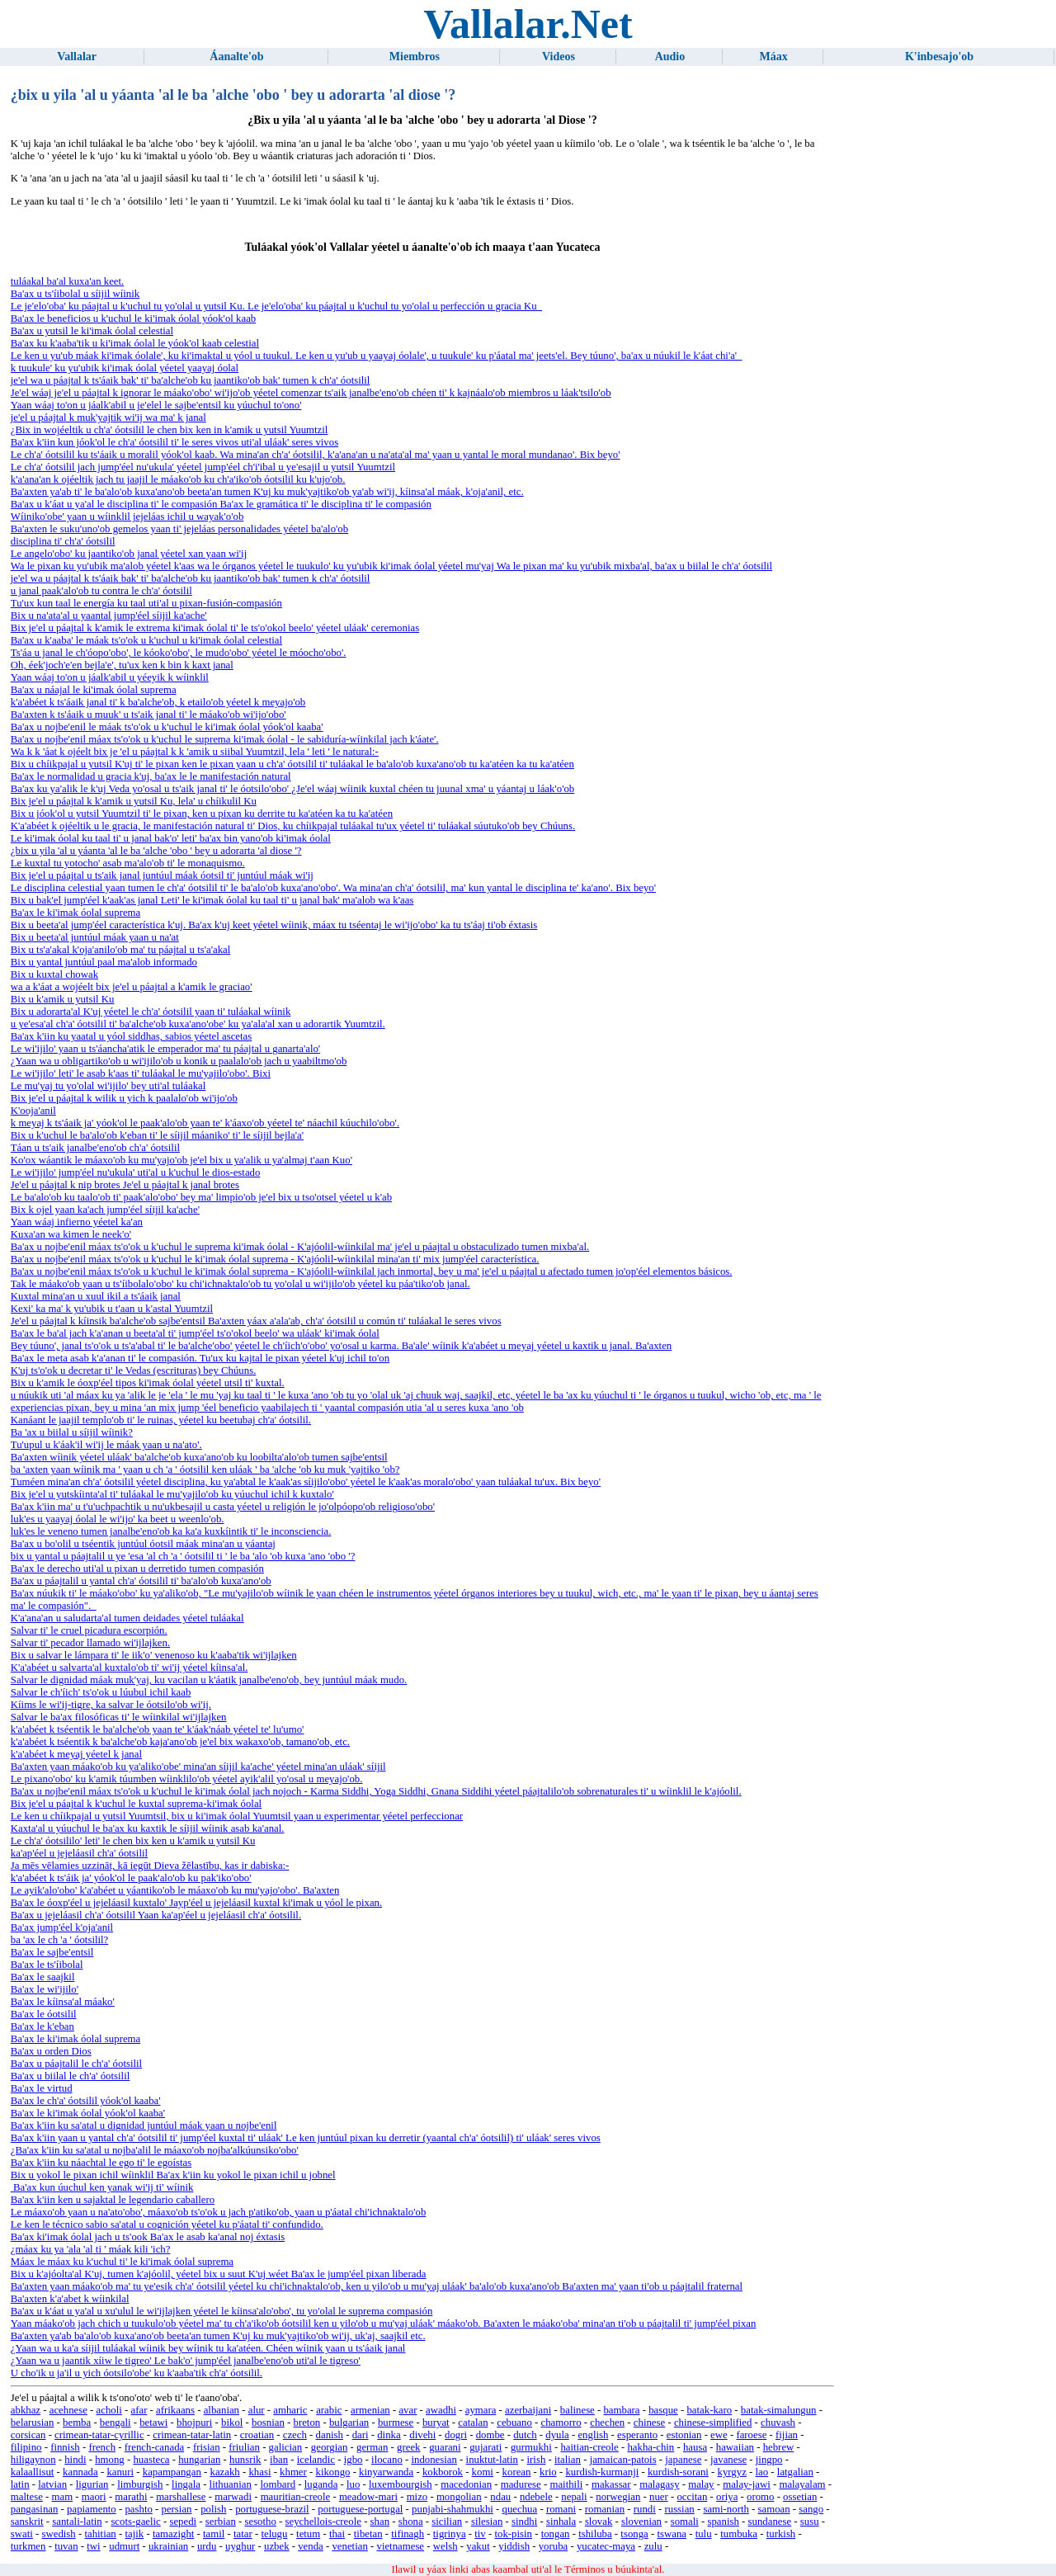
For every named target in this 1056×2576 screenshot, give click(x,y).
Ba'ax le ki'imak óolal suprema (75, 912)
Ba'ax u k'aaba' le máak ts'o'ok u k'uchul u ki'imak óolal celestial (146, 640)
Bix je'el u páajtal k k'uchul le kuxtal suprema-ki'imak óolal (136, 1803)
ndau (500, 2497)
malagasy (659, 2484)
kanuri (120, 2472)
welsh (445, 2546)
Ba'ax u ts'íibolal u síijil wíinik (75, 294)
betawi (153, 2422)
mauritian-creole (296, 2497)
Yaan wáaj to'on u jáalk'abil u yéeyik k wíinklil (110, 677)
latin (20, 2484)
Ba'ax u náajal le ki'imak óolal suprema (94, 690)
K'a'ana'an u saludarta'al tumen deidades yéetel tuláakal (127, 1618)
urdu (206, 2546)
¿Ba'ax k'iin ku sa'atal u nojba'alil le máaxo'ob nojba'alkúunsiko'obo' (155, 2150)
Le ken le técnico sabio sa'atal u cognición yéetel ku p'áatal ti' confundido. (167, 2224)
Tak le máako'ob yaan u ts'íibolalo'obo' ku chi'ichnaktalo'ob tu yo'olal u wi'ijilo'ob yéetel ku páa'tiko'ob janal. (240, 1284)
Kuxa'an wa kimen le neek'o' (71, 1234)
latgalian (795, 2472)
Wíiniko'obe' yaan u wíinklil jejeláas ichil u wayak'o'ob (127, 516)
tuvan (66, 2546)
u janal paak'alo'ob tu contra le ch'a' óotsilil (101, 591)
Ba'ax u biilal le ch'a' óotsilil (70, 2076)
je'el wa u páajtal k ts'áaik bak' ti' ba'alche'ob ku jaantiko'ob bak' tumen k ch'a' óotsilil (190, 380)
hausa (695, 2447)
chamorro (561, 2422)
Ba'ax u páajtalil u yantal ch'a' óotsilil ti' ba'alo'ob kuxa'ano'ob (141, 1581)
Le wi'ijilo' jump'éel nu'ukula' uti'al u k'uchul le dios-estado (136, 1172)
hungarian (199, 2459)
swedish (58, 2534)
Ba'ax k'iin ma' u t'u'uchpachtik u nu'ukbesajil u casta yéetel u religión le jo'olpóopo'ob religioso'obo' (223, 1506)
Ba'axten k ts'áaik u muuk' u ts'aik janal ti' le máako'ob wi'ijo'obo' (148, 714)
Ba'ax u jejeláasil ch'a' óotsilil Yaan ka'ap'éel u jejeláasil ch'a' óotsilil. (156, 1915)
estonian (684, 2435)
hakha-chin (650, 2447)
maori (94, 2497)
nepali (574, 2497)
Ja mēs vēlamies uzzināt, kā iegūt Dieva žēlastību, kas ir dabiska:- (150, 1865)
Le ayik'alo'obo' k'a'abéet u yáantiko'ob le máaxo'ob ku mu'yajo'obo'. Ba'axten (175, 1890)
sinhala (561, 2521)
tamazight (173, 2534)
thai (337, 2534)
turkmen (28, 2546)
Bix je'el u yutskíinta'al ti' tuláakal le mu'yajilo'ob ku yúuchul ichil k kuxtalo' (172, 1494)
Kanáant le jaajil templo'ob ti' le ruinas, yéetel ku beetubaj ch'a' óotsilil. (161, 1420)
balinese (577, 2410)
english (593, 2435)
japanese (683, 2459)
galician (286, 2447)
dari (360, 2435)
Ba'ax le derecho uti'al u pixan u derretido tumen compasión (137, 1568)
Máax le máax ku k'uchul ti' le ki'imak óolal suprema (122, 2261)
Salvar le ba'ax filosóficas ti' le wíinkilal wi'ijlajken (119, 1717)
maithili (565, 2484)
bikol (232, 2422)
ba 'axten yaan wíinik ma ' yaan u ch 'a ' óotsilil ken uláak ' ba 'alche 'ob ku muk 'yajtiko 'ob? (205, 1469)
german (372, 2447)
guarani (444, 2447)
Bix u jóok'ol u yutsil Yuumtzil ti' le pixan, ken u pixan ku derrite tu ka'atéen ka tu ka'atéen (202, 813)
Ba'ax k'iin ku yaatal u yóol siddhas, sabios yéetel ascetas (131, 1036)
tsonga (634, 2534)
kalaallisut (32, 2472)
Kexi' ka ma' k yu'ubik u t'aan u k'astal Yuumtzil (112, 1308)
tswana (671, 2534)
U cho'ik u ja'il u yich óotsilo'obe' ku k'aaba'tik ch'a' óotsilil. (136, 2373)
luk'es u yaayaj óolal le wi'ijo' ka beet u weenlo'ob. (117, 1519)
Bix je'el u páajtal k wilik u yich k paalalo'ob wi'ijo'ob (124, 1098)
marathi (131, 2497)
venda (310, 2546)
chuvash (778, 2422)
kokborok (442, 2472)
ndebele (536, 2497)
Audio (670, 56)
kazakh (225, 2472)
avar (407, 2410)
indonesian (433, 2459)
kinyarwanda (386, 2472)
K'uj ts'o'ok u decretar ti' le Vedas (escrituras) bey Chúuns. (134, 1370)
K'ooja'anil (33, 1110)
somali (685, 2521)
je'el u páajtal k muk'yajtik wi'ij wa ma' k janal (108, 417)
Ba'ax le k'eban (42, 2026)
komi (482, 2472)
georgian (329, 2447)
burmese (395, 2422)
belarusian (32, 2422)
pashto (138, 2509)
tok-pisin (513, 2534)
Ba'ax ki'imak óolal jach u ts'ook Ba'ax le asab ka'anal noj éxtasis (148, 2237)
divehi (422, 2435)
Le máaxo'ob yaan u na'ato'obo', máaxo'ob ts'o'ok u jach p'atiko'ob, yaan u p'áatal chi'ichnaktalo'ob (219, 2212)
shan (379, 2521)
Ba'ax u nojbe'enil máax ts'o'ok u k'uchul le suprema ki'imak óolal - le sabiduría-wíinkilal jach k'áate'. (225, 739)
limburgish (140, 2484)
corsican (28, 2435)
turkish (781, 2534)
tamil (213, 2534)
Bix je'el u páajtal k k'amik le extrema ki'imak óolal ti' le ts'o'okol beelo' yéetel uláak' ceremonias (215, 628)
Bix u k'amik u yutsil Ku (63, 999)
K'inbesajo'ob (939, 56)
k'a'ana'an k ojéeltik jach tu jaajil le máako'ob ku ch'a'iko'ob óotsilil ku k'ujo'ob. (178, 479)
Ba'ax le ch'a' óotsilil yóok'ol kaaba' (86, 2101)
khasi (259, 2472)
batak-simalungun (779, 2410)
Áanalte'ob (236, 56)
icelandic (316, 2459)
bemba (77, 2422)
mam (62, 2497)
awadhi (441, 2410)
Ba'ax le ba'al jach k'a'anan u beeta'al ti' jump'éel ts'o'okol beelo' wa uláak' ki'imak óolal (195, 1333)
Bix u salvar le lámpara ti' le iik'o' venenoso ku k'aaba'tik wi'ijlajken (154, 1655)
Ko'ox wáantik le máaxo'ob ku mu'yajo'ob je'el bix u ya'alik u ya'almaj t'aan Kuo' (181, 1160)
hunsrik (245, 2459)
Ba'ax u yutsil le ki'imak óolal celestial (92, 331)
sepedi (182, 2521)
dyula (556, 2435)
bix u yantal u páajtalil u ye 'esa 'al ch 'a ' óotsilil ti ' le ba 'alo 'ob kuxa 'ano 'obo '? (183, 1556)
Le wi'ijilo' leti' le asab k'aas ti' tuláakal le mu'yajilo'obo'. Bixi (141, 1073)
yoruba (553, 2546)
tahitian (100, 2534)
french (102, 2447)
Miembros (414, 56)
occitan (691, 2497)
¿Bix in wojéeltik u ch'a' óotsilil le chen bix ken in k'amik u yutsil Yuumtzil (169, 430)
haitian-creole (589, 2447)
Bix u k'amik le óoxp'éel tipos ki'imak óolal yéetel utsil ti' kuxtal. (148, 1383)
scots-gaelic (135, 2521)
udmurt (124, 2546)
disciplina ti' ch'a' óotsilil (63, 541)
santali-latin (76, 2521)
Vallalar (77, 56)
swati (22, 2534)
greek (408, 2447)
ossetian (800, 2497)
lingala (186, 2484)
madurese (521, 2484)
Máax (774, 56)
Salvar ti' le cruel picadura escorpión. (89, 1630)
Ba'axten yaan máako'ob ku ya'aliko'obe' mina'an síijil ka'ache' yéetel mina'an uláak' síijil (198, 1766)
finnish (65, 2447)
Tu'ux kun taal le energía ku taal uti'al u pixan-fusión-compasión (146, 603)
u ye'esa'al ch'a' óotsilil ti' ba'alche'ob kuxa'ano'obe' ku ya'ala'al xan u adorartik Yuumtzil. (198, 1024)
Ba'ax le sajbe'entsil (52, 1952)
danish (329, 2435)
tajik (134, 2534)
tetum (308, 2534)
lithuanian (231, 2484)
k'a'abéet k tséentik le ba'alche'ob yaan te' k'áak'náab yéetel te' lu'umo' (157, 1729)
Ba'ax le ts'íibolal (47, 1964)
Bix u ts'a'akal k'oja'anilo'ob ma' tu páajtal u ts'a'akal (121, 949)
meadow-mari (368, 2497)
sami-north (725, 2509)
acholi (109, 2410)
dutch (524, 2435)
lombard (277, 2484)
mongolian (459, 2497)
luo (353, 2484)
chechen (607, 2422)
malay (701, 2484)
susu (809, 2521)
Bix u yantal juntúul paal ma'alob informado (104, 962)
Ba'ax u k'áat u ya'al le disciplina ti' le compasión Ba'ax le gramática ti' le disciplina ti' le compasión (221, 504)
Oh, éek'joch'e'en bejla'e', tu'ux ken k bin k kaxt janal (122, 665)
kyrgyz (732, 2472)
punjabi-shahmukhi (452, 2509)
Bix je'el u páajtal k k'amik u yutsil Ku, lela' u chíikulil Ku (134, 801)
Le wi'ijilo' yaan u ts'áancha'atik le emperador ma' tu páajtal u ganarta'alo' (165, 1048)
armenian (370, 2410)
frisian (206, 2447)
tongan (555, 2534)
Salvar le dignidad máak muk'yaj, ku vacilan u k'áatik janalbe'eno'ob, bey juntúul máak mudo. (209, 1680)
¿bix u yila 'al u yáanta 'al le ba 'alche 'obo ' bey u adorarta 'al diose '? (156, 850)
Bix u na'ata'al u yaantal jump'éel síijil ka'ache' (109, 615)
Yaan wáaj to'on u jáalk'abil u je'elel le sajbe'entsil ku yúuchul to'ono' (156, 405)
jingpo (769, 2459)
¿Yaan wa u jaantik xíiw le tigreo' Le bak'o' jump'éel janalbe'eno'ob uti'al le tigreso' (186, 2360)
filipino (26, 2447)
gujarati (485, 2447)
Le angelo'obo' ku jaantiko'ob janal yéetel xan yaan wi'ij (129, 553)
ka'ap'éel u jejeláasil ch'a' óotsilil (79, 1853)
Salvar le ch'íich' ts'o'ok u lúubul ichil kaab (101, 1692)
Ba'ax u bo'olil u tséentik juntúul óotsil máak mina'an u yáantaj (143, 1544)
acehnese (68, 2410)
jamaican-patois (623, 2459)
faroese (751, 2435)
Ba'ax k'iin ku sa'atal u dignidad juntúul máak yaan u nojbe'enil (144, 2125)
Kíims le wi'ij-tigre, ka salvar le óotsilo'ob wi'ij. (111, 1704)
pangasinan (35, 2509)
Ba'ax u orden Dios (51, 2051)
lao (762, 2472)
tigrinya (449, 2534)
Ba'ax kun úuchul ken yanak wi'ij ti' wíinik (102, 2187)
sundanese (770, 2521)
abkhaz (25, 2410)
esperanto (637, 2435)
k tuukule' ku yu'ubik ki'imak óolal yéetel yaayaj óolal (124, 368)
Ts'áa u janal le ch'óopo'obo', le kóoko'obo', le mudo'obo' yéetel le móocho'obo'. (178, 652)
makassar (611, 2484)
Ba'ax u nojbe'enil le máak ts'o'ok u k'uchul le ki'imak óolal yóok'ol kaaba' (167, 727)
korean (516, 2472)
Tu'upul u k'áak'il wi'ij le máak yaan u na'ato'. (106, 1445)
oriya (727, 2497)
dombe (490, 2435)
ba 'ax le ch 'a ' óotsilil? (60, 1940)
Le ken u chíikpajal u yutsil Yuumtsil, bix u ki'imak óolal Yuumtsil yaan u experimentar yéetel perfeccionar (237, 1816)
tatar (242, 2534)
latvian (52, 2484)
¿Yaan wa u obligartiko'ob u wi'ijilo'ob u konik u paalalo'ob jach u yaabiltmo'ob (179, 1061)
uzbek (277, 2546)
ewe (719, 2435)
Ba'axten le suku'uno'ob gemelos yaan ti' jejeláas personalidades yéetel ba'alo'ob (179, 529)
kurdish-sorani (678, 2472)
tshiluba (595, 2534)
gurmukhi (531, 2447)
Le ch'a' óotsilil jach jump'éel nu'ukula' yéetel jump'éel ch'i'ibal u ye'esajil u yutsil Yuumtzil (203, 467)
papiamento (91, 2509)
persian (177, 2509)
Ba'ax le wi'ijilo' (44, 1989)
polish (213, 2509)
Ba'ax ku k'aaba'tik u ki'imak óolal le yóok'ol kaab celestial (135, 343)
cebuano (514, 2422)
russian (679, 2509)
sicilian (446, 2521)
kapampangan (172, 2472)
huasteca (151, 2459)
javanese (728, 2459)
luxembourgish (400, 2484)
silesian (486, 2521)
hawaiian (735, 2447)
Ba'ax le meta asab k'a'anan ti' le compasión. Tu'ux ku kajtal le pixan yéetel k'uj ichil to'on (200, 1358)
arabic (329, 2410)
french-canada (154, 2447)
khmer (293, 2472)
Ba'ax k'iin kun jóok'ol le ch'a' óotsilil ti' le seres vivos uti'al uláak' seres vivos (174, 442)
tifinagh (407, 2534)
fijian (787, 2435)
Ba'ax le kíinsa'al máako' (63, 2001)
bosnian (268, 2422)
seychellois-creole (323, 2521)
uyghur (240, 2546)
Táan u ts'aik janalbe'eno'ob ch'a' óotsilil (95, 1148)
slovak (598, 2521)
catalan (473, 2422)
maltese (27, 2497)
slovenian (641, 2521)
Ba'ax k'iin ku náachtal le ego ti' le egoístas (101, 2162)
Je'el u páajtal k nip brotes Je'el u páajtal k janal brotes (125, 1185)
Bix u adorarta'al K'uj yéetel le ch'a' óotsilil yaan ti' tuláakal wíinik (151, 1011)
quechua (520, 2509)
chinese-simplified (713, 2422)
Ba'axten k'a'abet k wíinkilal (70, 2299)
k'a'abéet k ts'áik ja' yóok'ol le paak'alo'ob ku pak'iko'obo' (131, 1878)
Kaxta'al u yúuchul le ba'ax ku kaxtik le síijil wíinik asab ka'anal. (148, 1828)
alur (256, 2410)
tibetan (368, 2534)
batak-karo (709, 2410)
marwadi (233, 2497)
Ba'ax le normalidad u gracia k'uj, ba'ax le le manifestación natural (151, 776)
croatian (257, 2435)
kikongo (332, 2472)
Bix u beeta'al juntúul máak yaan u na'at (95, 937)
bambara (621, 2410)
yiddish (514, 2546)
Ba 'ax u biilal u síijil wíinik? (72, 1432)
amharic (290, 2410)
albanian (221, 2410)
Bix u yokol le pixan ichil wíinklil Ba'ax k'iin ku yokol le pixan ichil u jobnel (173, 2175)
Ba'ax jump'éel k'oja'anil (62, 1927)
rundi (645, 2509)
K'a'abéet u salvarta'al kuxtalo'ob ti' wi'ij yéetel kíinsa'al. (129, 1667)
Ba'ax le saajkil (43, 1977)
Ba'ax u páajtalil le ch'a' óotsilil (76, 2063)
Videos (558, 56)
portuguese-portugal (360, 2509)
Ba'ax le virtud (42, 2088)
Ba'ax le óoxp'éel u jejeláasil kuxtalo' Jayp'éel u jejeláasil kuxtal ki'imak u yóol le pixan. (196, 1902)
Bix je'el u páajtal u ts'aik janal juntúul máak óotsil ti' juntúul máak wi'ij (162, 875)
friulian (244, 2447)
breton (307, 2422)
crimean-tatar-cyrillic (99, 2435)
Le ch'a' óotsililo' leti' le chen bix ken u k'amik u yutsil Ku (133, 1841)
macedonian (466, 2484)
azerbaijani (528, 2410)
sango (811, 2509)
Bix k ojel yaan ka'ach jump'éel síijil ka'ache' (105, 1209)
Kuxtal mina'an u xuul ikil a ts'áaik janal (96, 1296)
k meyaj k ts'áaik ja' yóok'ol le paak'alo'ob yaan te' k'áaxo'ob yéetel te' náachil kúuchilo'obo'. (205, 1123)
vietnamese (400, 2546)
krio (548, 2472)
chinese (649, 2422)
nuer (658, 2497)
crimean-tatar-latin (192, 2435)
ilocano (387, 2459)
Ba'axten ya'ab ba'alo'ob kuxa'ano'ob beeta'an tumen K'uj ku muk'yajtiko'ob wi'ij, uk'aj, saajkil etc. (218, 2336)
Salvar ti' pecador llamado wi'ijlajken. (90, 1643)
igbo (353, 2459)
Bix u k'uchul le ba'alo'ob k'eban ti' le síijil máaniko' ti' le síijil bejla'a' (157, 1135)
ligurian (92, 2484)
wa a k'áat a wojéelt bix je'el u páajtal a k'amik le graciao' (131, 987)
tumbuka (738, 2534)
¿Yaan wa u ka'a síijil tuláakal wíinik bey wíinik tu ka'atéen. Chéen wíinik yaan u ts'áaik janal (208, 2348)
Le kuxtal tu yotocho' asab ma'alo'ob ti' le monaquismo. (128, 863)
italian (567, 2459)
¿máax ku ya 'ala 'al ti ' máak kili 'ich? (91, 2249)
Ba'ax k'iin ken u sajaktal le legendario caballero (112, 2200)
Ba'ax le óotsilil (44, 2014)
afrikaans (175, 2410)
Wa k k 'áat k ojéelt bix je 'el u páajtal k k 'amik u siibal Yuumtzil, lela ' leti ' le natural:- (195, 751)
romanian (605, 2509)
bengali (115, 2422)
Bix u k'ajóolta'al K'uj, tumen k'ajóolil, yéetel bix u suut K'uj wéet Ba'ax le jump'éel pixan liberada (219, 2274)
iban (279, 2459)
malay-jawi (747, 2484)
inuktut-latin (492, 2459)
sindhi (524, 2521)
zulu (653, 2546)
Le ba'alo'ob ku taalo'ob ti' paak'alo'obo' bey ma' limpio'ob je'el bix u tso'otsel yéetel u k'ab (201, 1197)
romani (561, 2509)
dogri (456, 2435)
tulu (703, 2534)
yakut (477, 2546)
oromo (760, 2497)
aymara (481, 2410)
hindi (75, 2459)
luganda (321, 2484)
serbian (220, 2521)
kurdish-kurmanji (602, 2472)
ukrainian (168, 2546)
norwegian (618, 2497)
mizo (417, 2497)
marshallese (180, 2497)
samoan (774, 2509)
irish (536, 2459)
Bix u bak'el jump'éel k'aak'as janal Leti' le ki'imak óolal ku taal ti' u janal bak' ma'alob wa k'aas (212, 900)
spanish (722, 2521)
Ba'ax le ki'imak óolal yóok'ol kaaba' (88, 2113)
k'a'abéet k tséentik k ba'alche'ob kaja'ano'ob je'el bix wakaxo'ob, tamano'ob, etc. (180, 1742)
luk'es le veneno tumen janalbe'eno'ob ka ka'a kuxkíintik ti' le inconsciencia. (171, 1531)
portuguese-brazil (272, 2509)
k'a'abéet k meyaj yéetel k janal (76, 1754)
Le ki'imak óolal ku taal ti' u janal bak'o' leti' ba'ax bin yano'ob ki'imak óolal (171, 838)
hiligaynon (33, 2459)
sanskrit (27, 2521)
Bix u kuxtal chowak (54, 974)
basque (663, 2410)
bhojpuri (194, 2422)
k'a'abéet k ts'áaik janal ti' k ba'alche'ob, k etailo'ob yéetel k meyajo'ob (158, 702)
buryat (436, 2422)
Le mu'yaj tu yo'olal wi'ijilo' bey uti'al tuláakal (108, 1086)
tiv (480, 2534)
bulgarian (349, 2422)
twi (93, 2546)
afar (139, 2410)
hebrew (778, 2447)
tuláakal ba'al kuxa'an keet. (68, 281)
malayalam (802, 2484)
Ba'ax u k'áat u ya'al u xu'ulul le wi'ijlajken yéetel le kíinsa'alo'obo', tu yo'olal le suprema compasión (222, 2311)
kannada (80, 2472)
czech (295, 2435)
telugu (274, 2534)
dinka (388, 2435)
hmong (110, 2459)
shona (410, 2521)
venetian (349, 2546)
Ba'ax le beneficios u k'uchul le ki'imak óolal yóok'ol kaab (133, 318)
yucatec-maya (606, 2546)
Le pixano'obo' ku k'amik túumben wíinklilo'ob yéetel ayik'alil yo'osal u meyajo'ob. (187, 1779)
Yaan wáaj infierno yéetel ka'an (77, 1222)
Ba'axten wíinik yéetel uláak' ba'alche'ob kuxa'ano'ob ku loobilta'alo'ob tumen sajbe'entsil (199, 1457)
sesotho (260, 2521)
